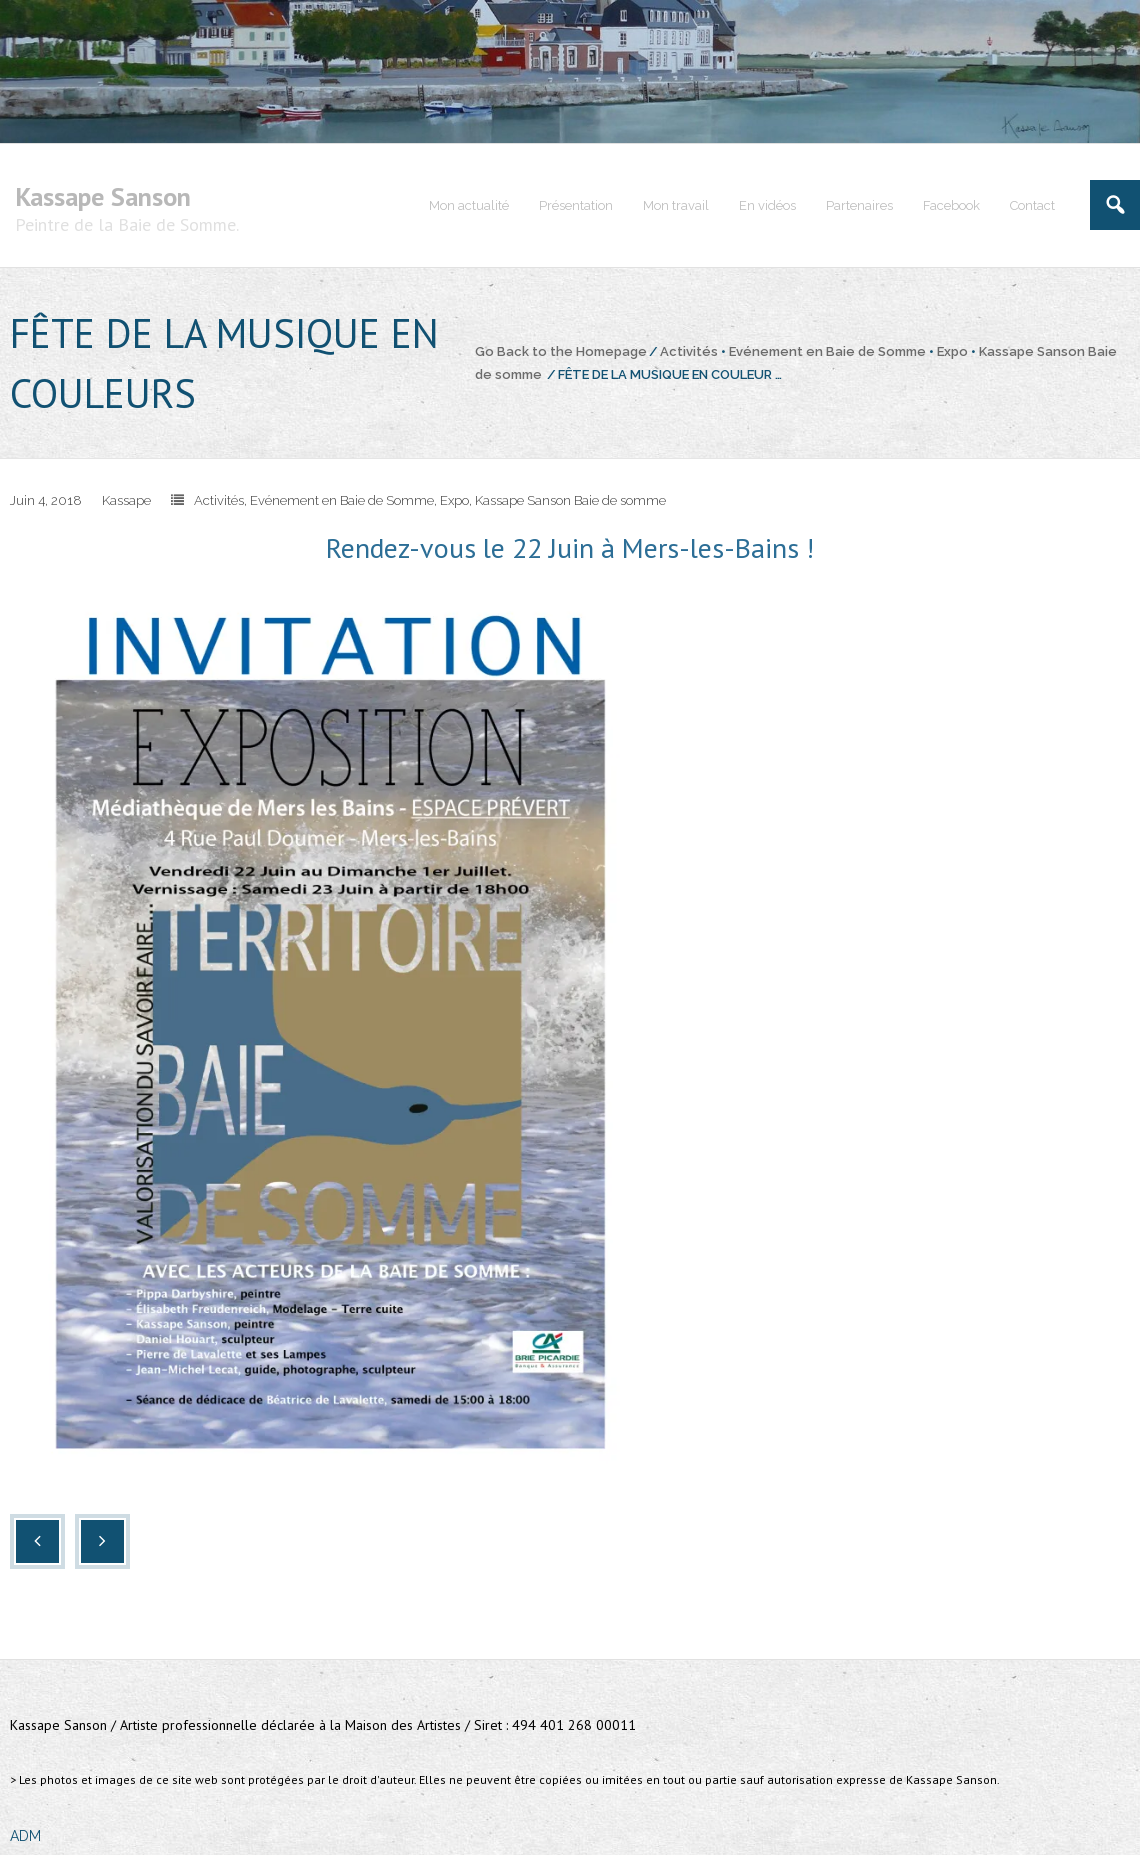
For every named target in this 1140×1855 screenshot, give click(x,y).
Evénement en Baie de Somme (827, 351)
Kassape (126, 500)
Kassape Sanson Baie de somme (570, 500)
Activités (689, 351)
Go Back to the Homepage (561, 351)
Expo (952, 351)
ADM (25, 1836)
